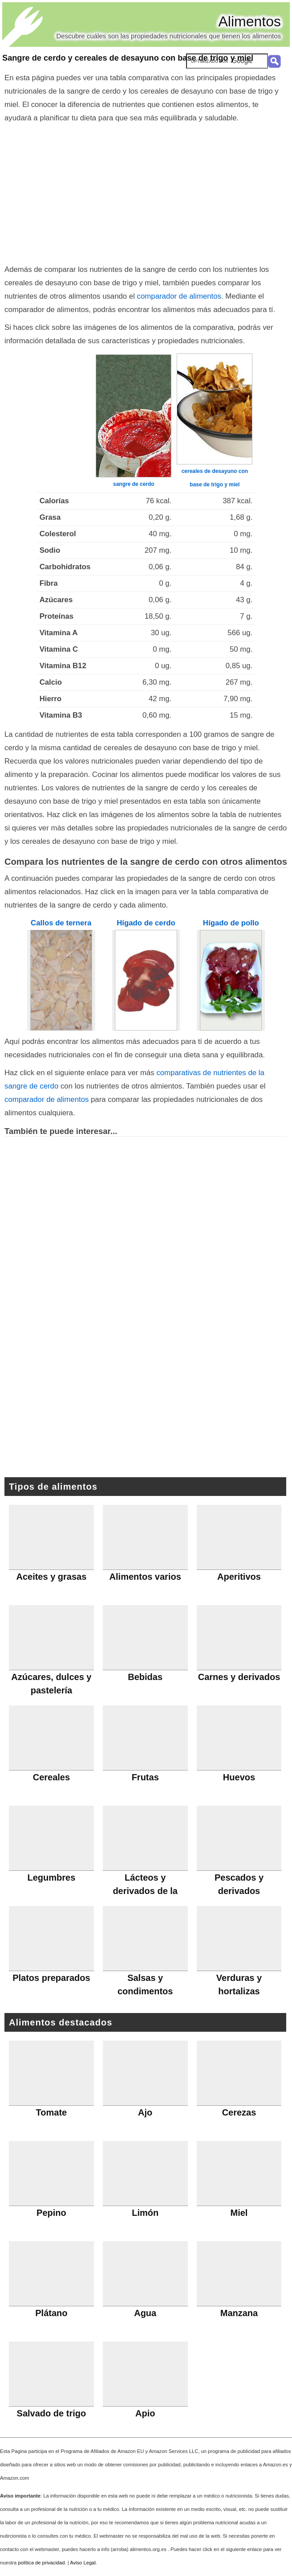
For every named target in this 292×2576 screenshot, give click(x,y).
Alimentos (250, 21)
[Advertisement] (145, 191)
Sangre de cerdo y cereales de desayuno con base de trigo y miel (127, 57)
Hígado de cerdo (146, 923)
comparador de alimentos (179, 296)
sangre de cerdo (133, 484)
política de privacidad (41, 2562)
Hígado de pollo (231, 923)
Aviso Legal (83, 2562)
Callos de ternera (61, 923)
